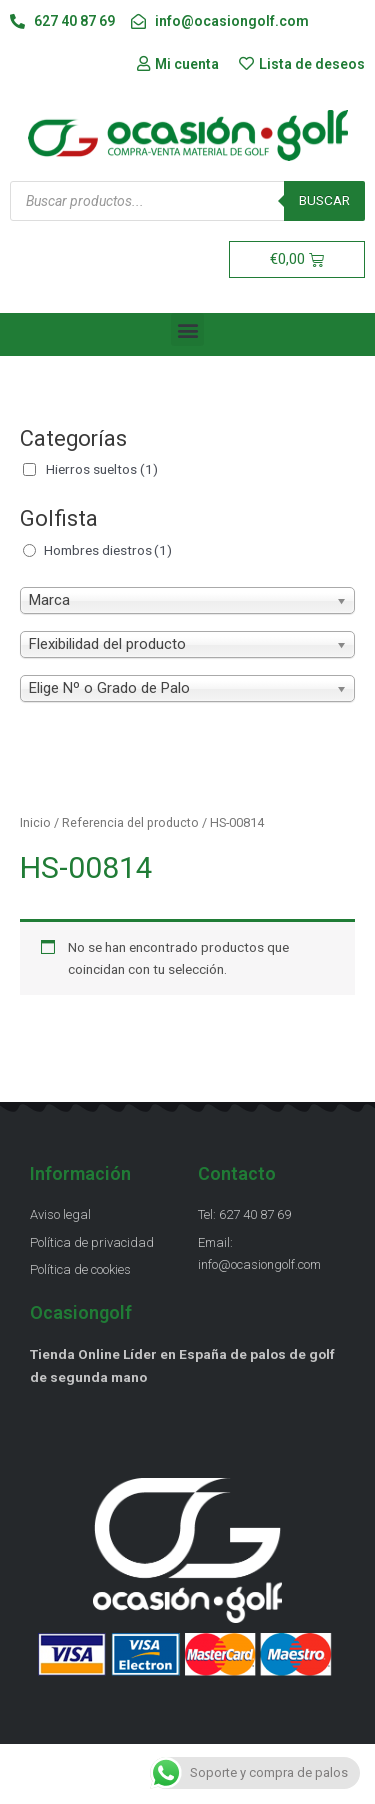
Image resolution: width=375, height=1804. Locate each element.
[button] (187, 329)
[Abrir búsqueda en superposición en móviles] (187, 201)
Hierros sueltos (102, 469)
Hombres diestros (108, 550)
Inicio (35, 822)
